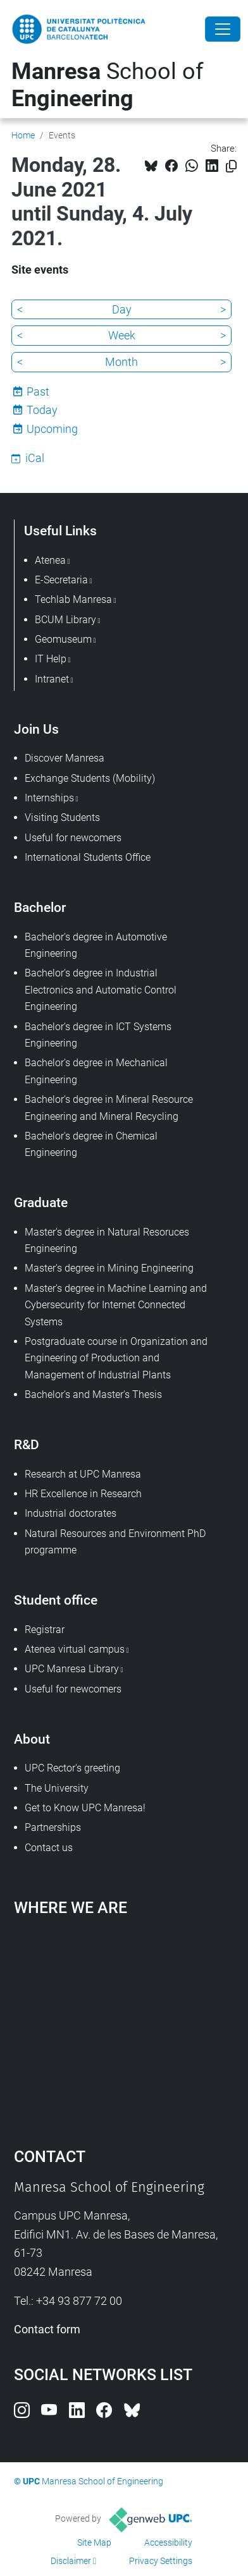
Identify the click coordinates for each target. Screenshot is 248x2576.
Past (38, 391)
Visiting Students (62, 817)
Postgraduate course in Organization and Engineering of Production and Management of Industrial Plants (116, 1358)
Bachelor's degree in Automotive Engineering (96, 945)
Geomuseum (63, 639)
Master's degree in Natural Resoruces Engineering (107, 1240)
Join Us (36, 729)
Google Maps (124, 2025)
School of (107, 85)
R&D (26, 1444)
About (32, 1739)
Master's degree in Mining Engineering (109, 1268)
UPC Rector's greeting (72, 1768)
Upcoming (52, 428)
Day (122, 309)
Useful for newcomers (73, 838)
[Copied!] (231, 166)
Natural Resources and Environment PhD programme (115, 1542)
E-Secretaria (61, 580)
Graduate (41, 1202)
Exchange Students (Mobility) (90, 778)
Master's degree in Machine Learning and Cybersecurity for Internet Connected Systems (116, 1305)
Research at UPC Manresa (83, 1474)
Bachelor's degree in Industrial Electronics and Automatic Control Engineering (101, 989)
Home (23, 135)
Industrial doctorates (70, 1513)
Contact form (47, 2329)
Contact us (49, 1848)
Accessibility (168, 2542)
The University (57, 1788)
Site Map (94, 2542)
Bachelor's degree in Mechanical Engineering (96, 1071)
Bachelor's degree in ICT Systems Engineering (98, 1035)
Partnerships (53, 1827)
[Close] (222, 29)
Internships (49, 798)
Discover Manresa (64, 758)
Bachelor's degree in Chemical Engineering (91, 1144)
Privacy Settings (160, 2561)
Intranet (52, 679)
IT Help (50, 659)
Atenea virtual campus (75, 1649)
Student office (55, 1600)
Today (42, 409)
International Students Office (88, 857)
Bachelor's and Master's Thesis (93, 1394)
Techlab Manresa (73, 599)
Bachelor (40, 907)
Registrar (45, 1630)
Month (121, 361)
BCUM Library (65, 620)
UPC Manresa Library (72, 1669)
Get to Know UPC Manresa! (85, 1808)
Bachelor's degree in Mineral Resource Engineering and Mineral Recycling (109, 1107)
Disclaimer (71, 2561)
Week (121, 335)
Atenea (50, 560)
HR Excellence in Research (83, 1494)
